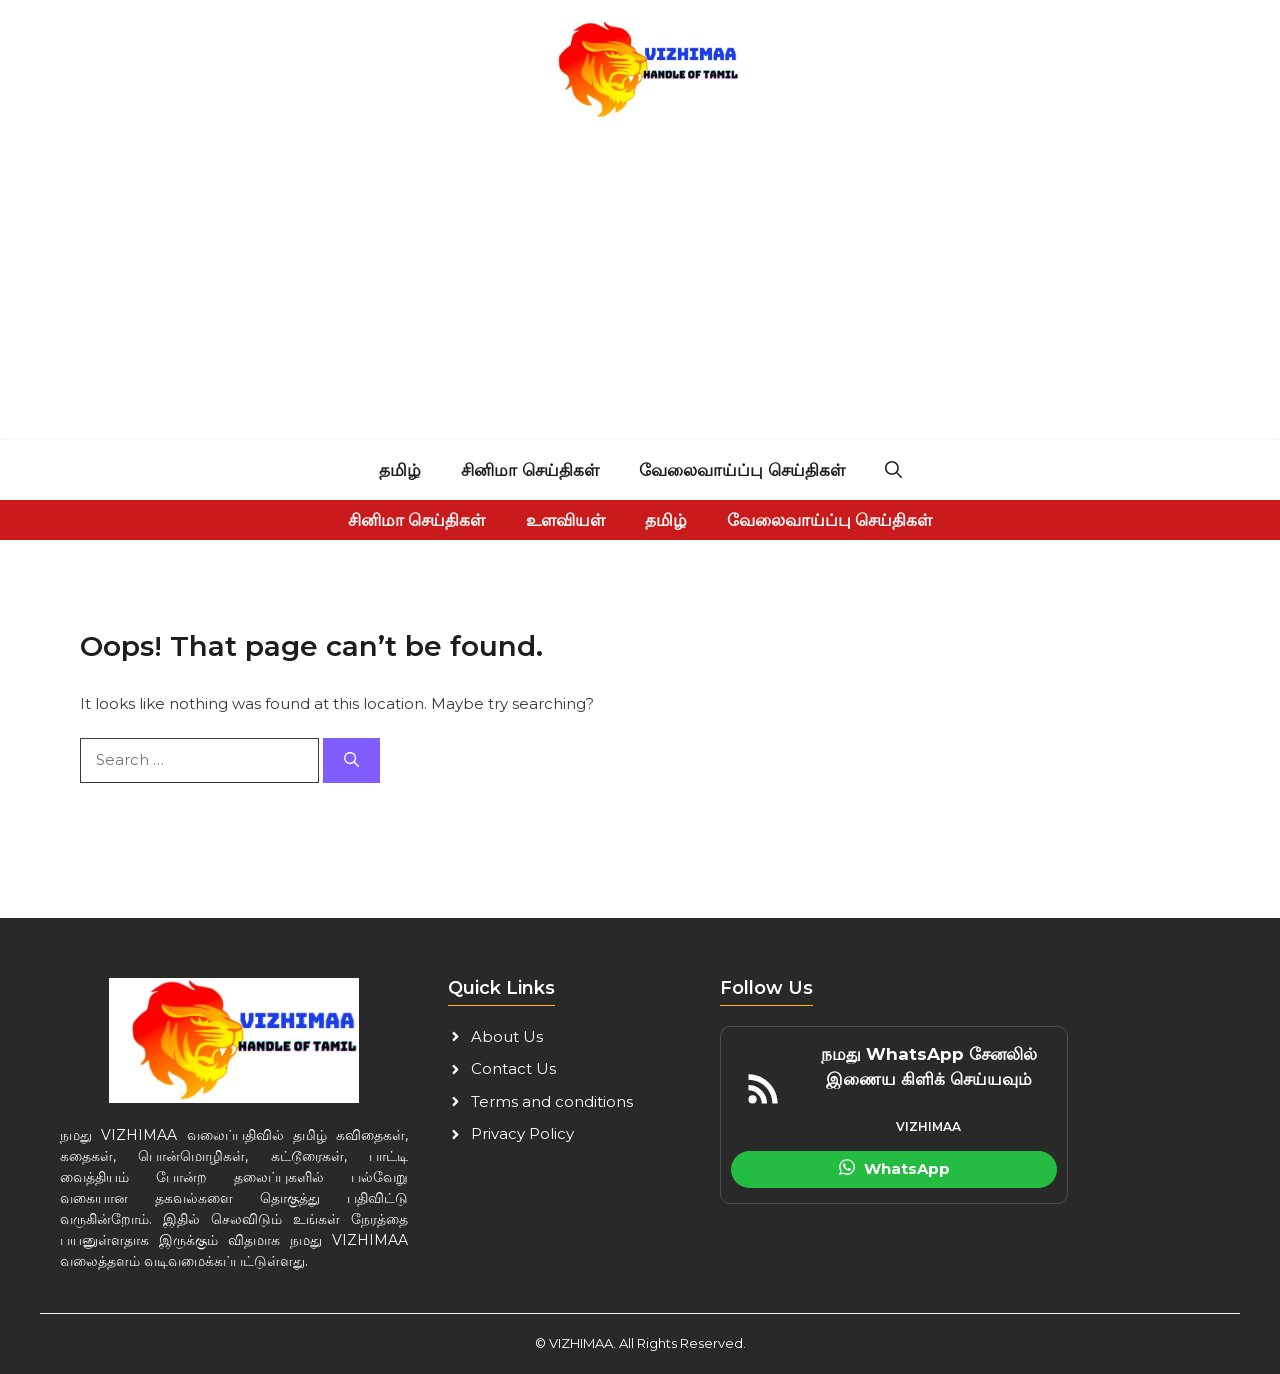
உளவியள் (565, 519)
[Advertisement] (640, 290)
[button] (893, 470)
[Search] (351, 760)
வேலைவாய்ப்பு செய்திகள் (742, 470)
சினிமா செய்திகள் (530, 470)
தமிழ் (400, 470)
